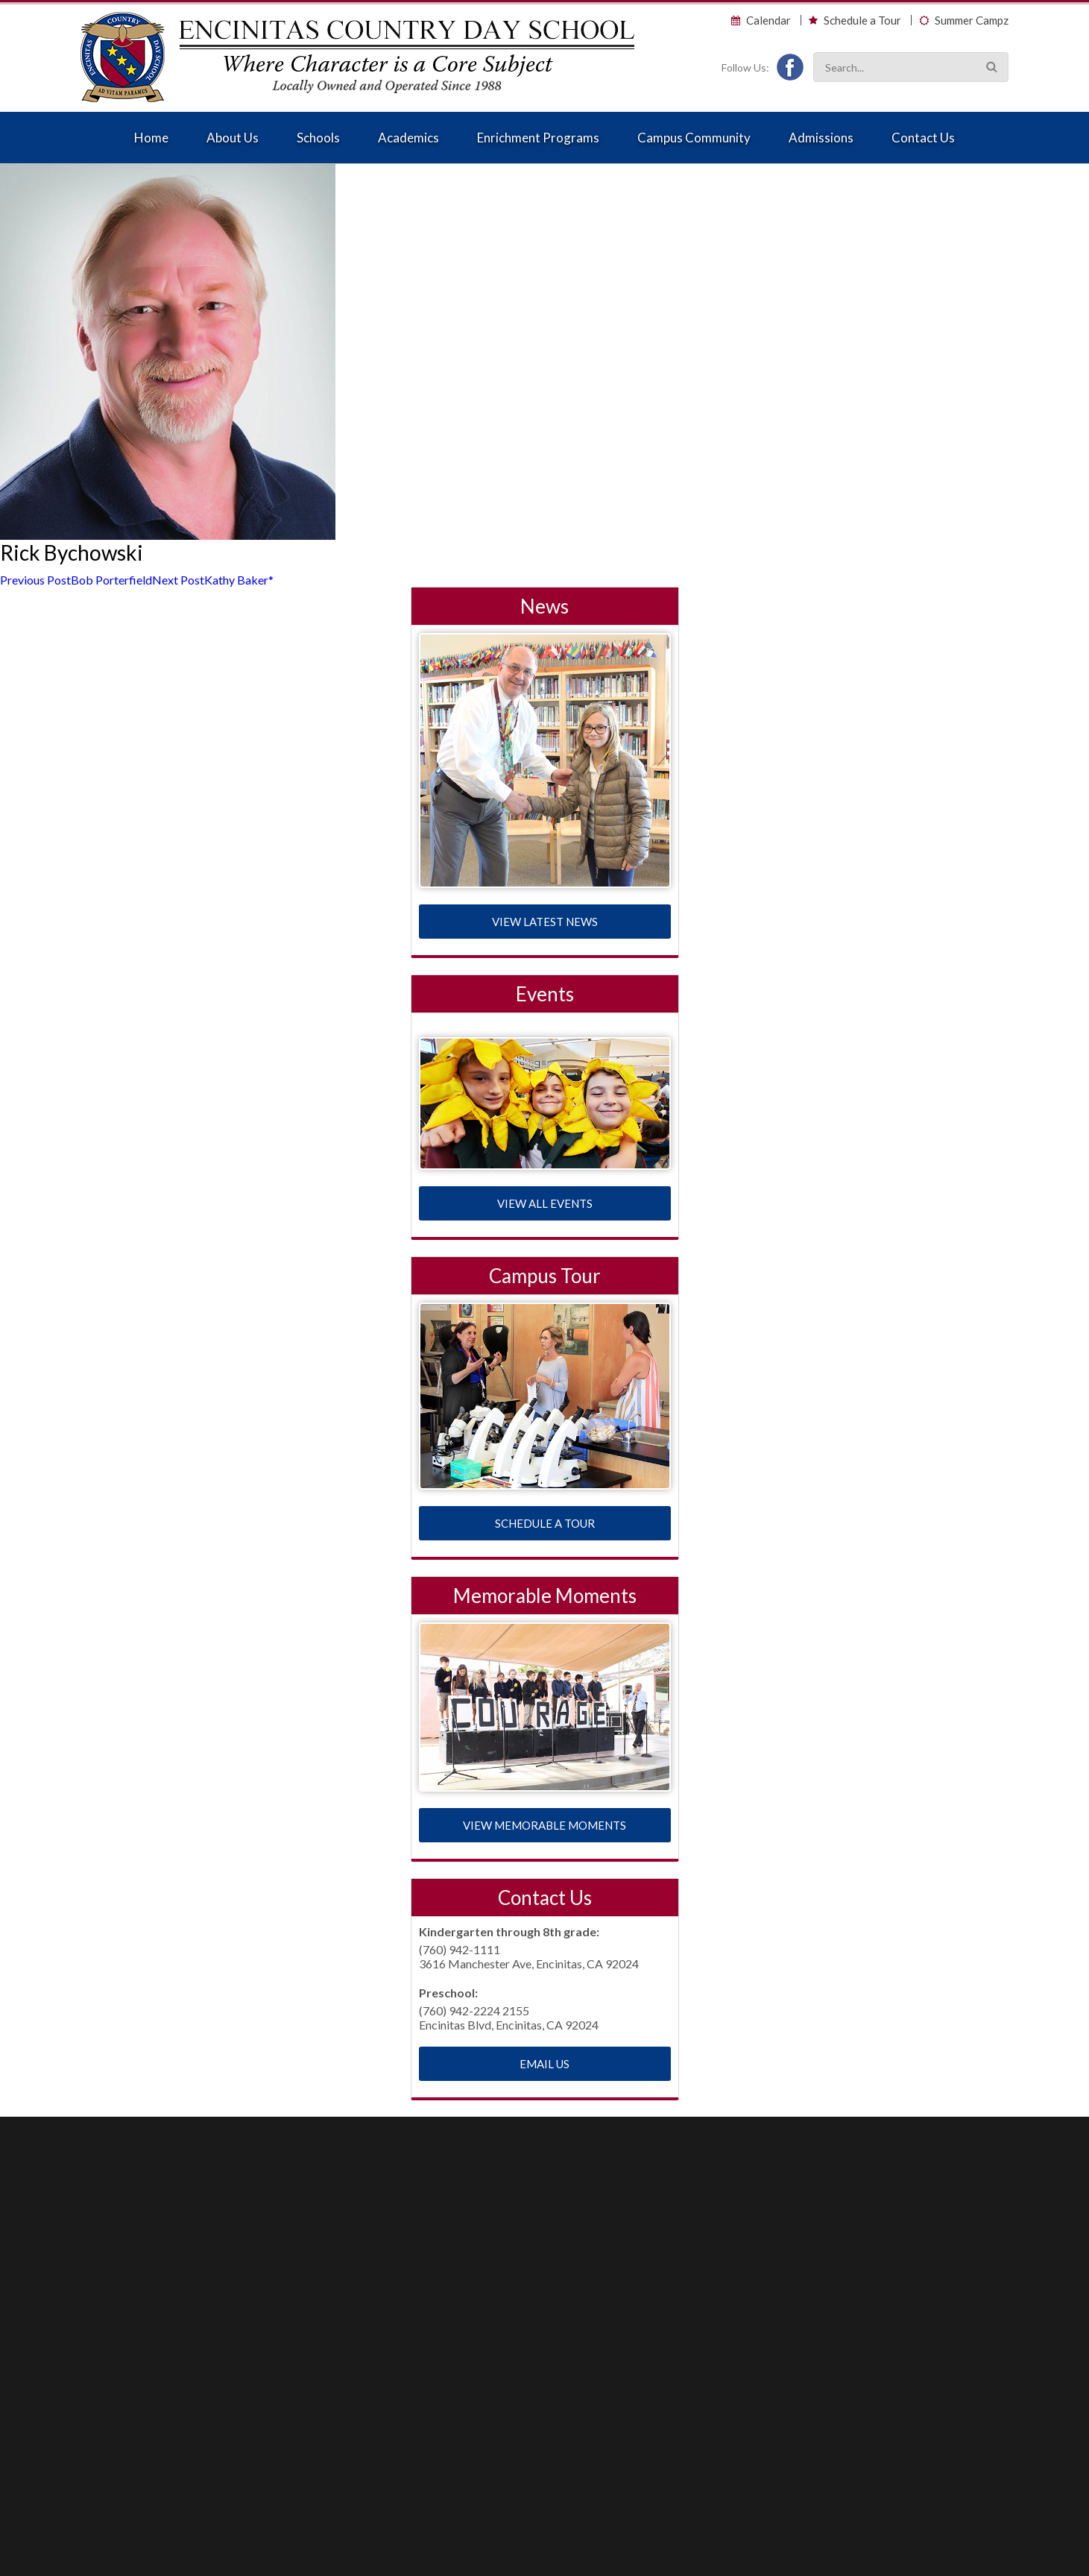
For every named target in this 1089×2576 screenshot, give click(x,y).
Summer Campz (971, 20)
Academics (408, 137)
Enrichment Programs (538, 137)
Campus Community (694, 137)
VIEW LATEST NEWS (545, 921)
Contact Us (923, 137)
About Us (232, 137)
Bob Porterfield (76, 580)
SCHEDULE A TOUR (545, 1523)
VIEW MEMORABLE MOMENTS (544, 1825)
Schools (318, 137)
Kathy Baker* (213, 580)
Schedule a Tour (862, 20)
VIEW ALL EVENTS (545, 1203)
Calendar (768, 20)
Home (151, 137)
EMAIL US (544, 2063)
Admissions (821, 137)
